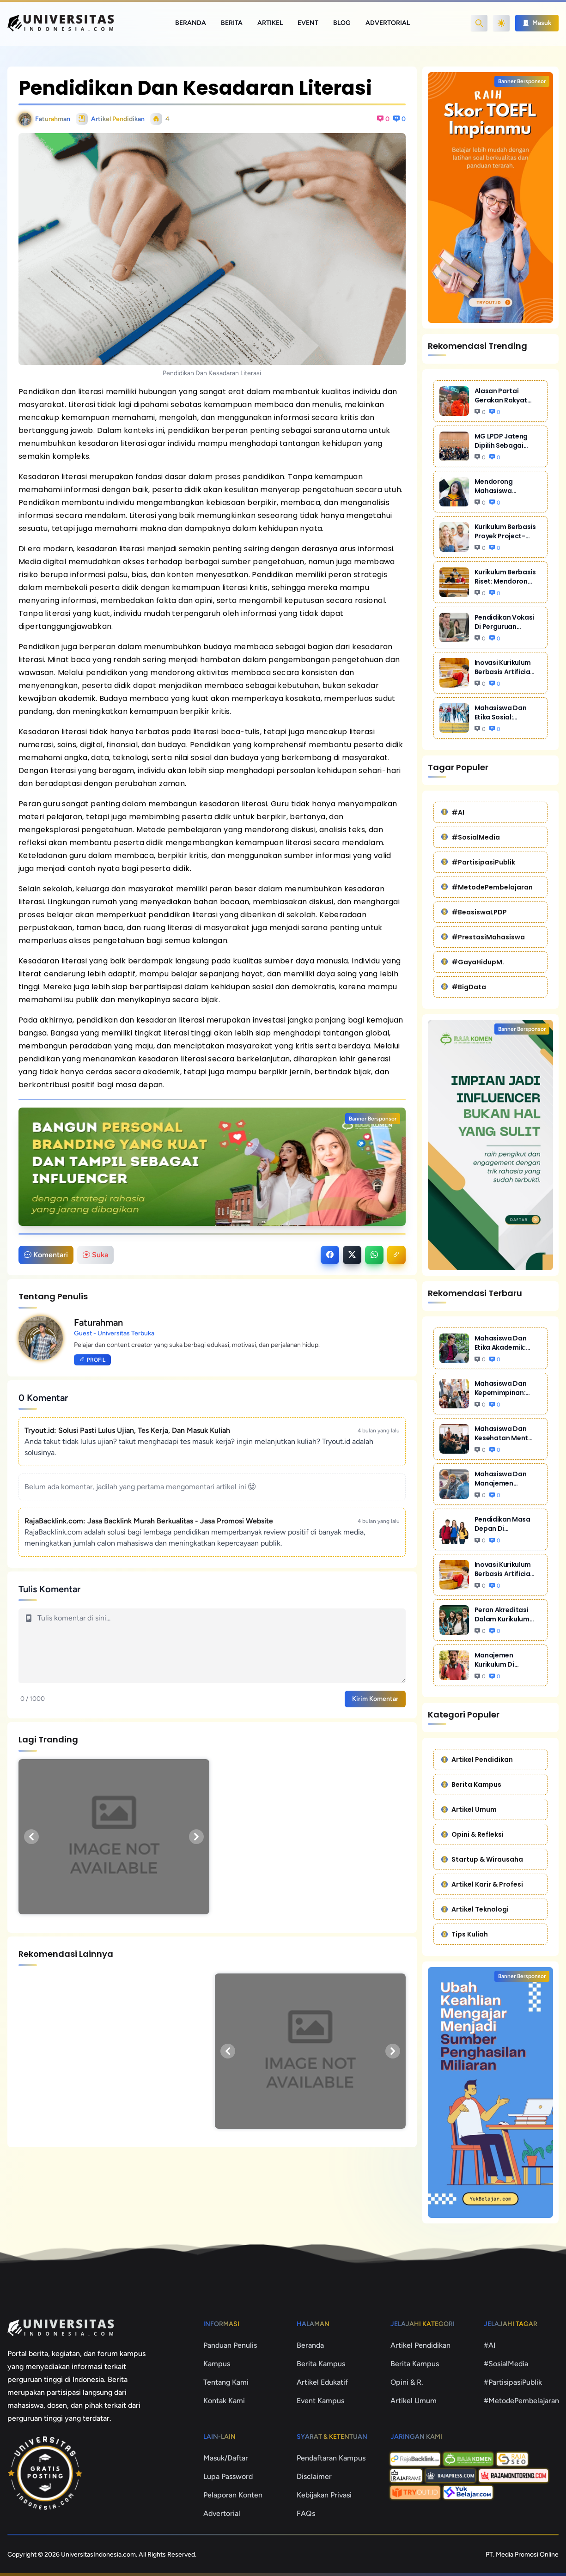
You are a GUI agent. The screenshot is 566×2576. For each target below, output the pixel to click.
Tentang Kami (226, 2382)
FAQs (306, 2513)
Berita (232, 23)
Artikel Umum (469, 1809)
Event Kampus (320, 2400)
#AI (452, 812)
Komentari (46, 1255)
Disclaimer (314, 2476)
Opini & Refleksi (472, 1834)
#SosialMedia (470, 837)
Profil (92, 1360)
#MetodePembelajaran (487, 887)
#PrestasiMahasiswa (483, 937)
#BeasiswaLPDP (474, 912)
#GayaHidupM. (472, 962)
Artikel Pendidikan (477, 1759)
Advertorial (387, 23)
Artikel (270, 23)
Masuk (537, 23)
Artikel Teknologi (475, 1909)
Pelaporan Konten (232, 2495)
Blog (342, 23)
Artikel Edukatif (322, 2382)
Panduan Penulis (230, 2345)
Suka (95, 1255)
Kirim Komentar (375, 1699)
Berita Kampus (471, 1784)
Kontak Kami (224, 2400)
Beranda (190, 23)
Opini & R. (406, 2382)
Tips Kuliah (464, 1934)
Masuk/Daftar (225, 2458)
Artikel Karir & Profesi (482, 1884)
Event (308, 23)
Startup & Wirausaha (482, 1859)
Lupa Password (228, 2476)
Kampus (216, 2363)
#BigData (463, 987)
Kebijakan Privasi (324, 2495)
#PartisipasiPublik (478, 862)
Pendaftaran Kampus (331, 2458)
